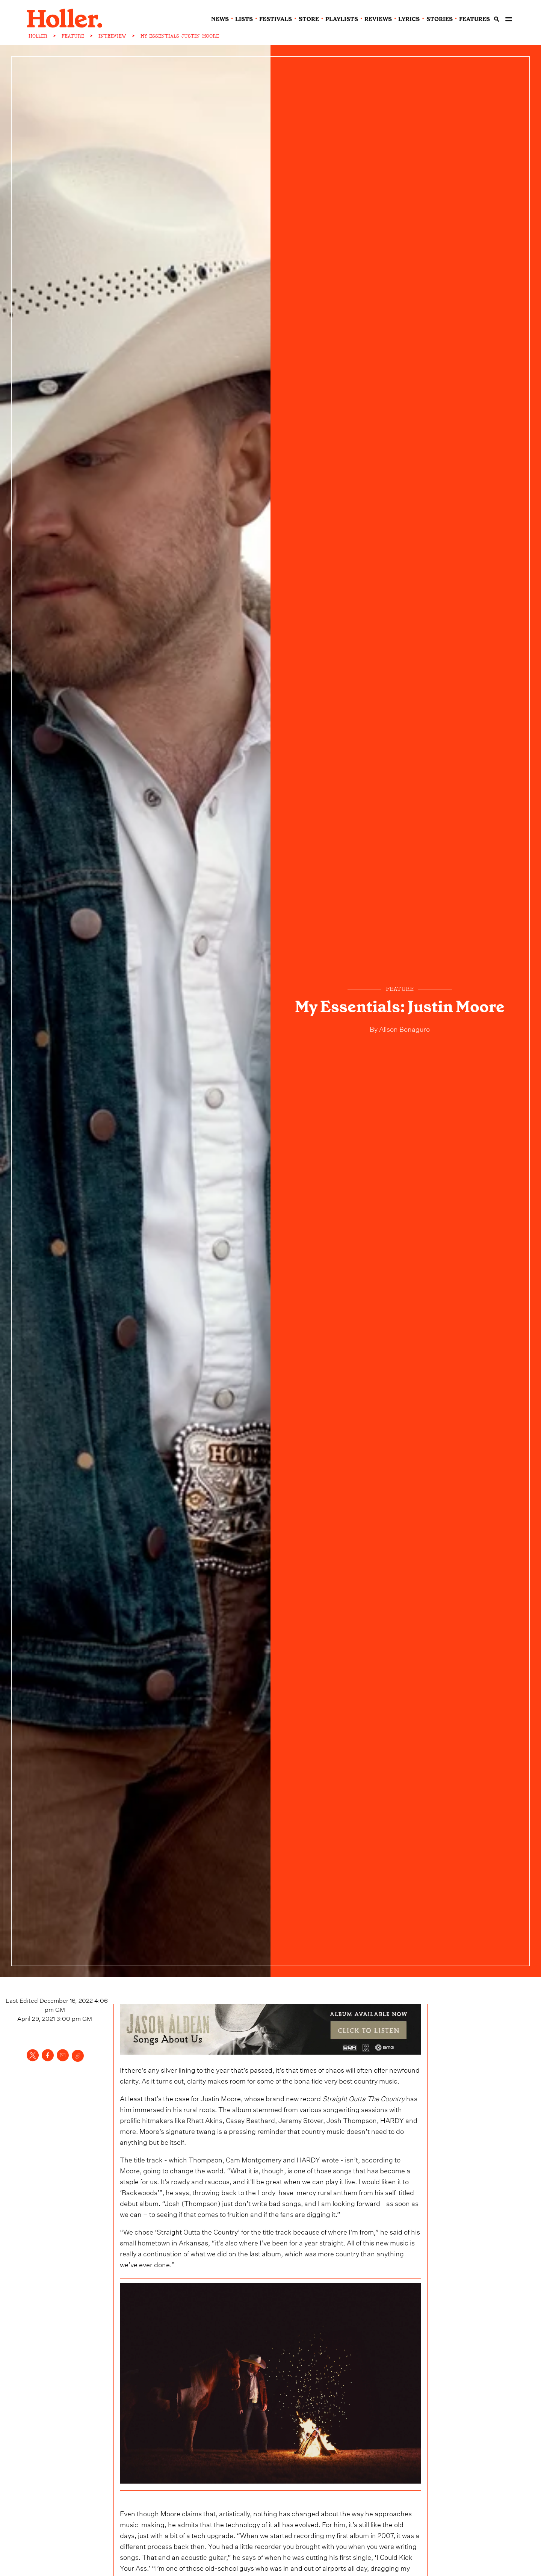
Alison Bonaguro (404, 1028)
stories (439, 19)
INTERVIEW (112, 36)
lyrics (409, 19)
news (220, 19)
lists (244, 19)
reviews (378, 19)
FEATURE (73, 36)
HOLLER (38, 36)
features (474, 19)
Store (309, 19)
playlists (341, 19)
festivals (275, 19)
